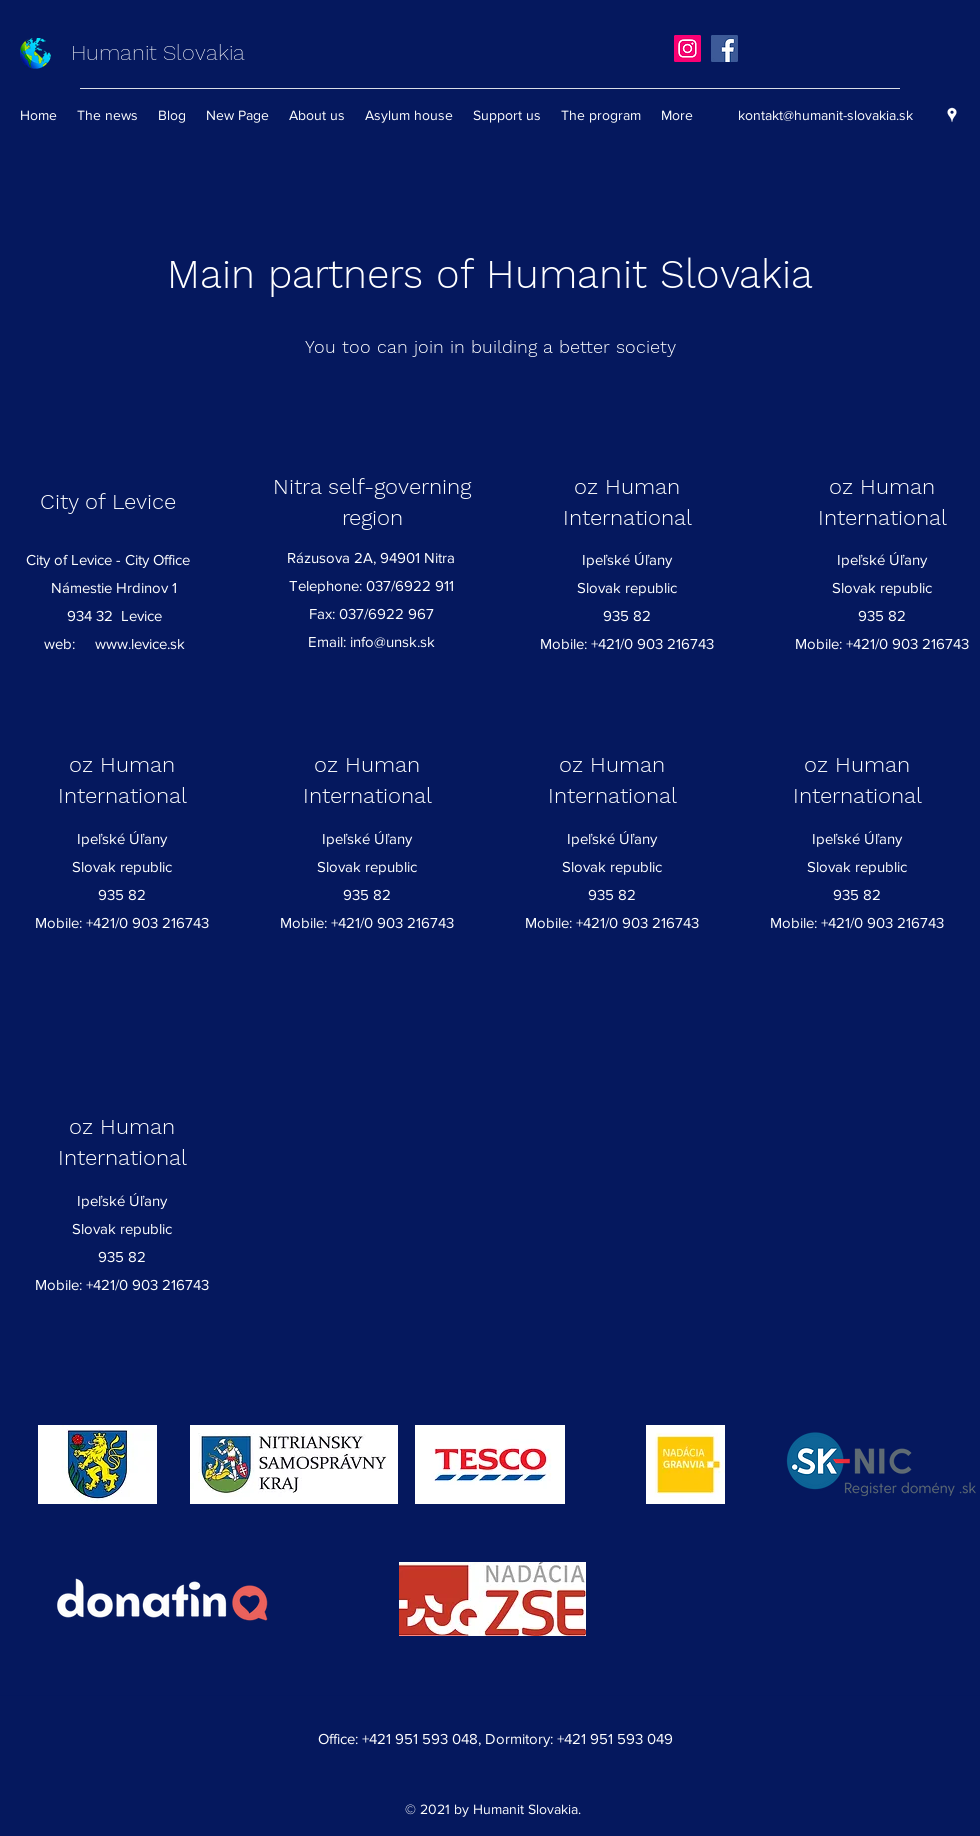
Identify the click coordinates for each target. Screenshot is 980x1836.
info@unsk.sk (392, 641)
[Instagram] (687, 48)
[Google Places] (952, 115)
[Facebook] (724, 48)
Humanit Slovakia (158, 52)
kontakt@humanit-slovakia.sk (825, 115)
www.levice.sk (140, 643)
